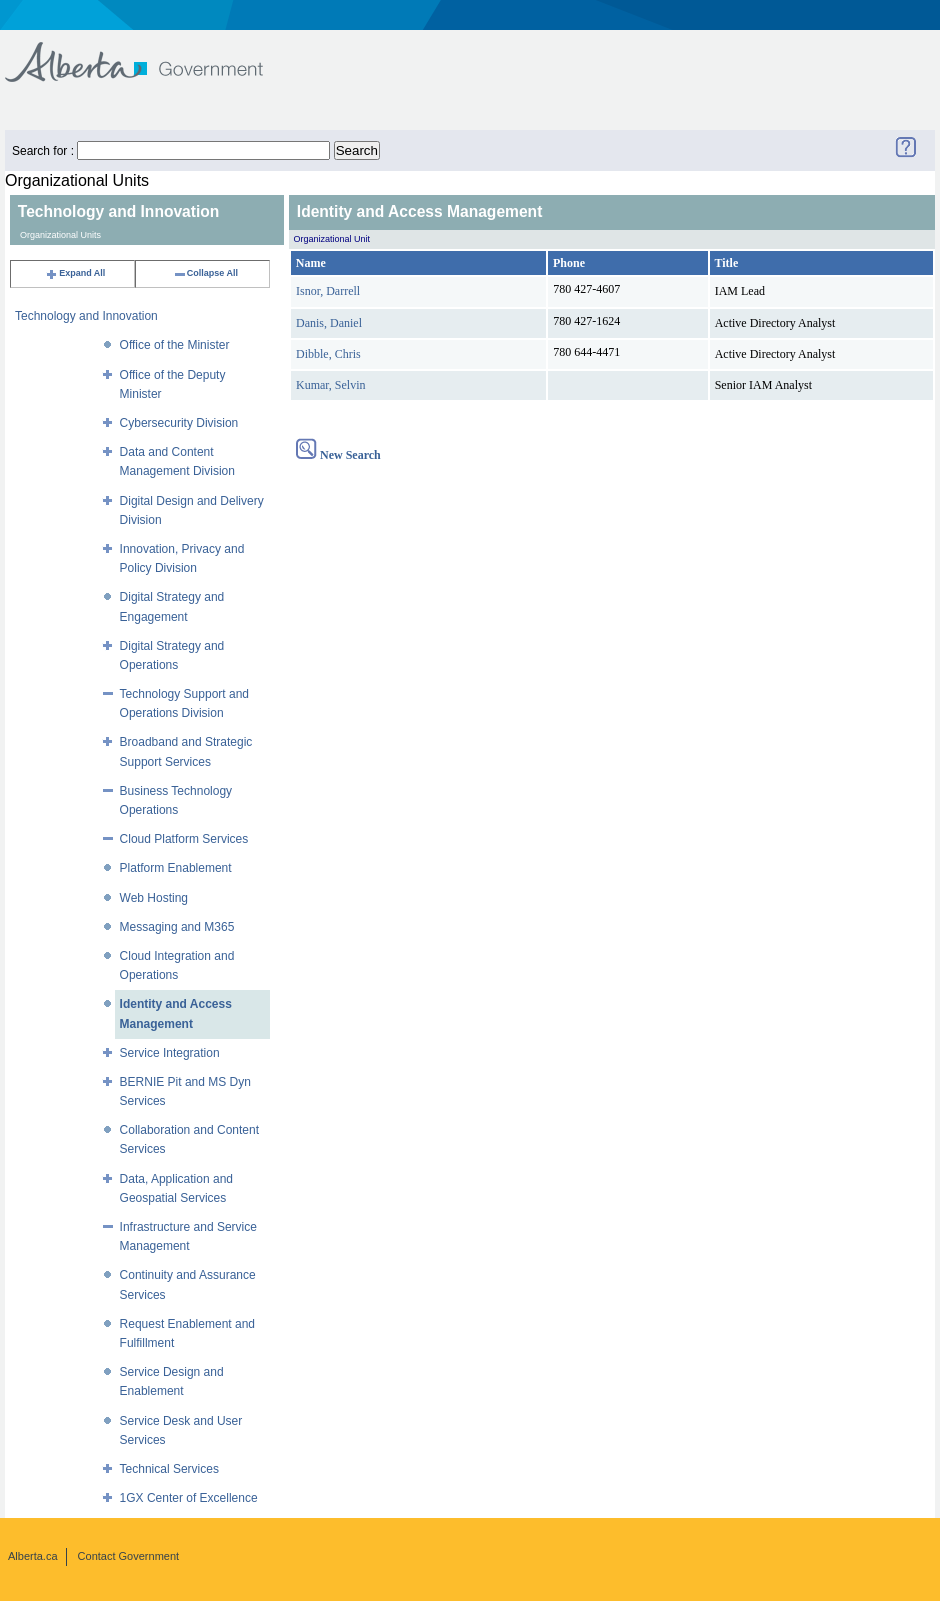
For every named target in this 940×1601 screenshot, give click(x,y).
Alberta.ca (33, 1556)
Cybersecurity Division (179, 423)
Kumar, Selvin (331, 385)
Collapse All (205, 273)
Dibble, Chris (328, 354)
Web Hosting (154, 898)
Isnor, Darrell (328, 291)
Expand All (75, 273)
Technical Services (169, 1469)
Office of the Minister (175, 345)
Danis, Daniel (329, 323)
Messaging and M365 (177, 927)
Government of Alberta (150, 52)
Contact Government (129, 1556)
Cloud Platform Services (184, 839)
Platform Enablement (176, 868)
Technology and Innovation (86, 316)
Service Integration (170, 1053)
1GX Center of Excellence (189, 1498)
